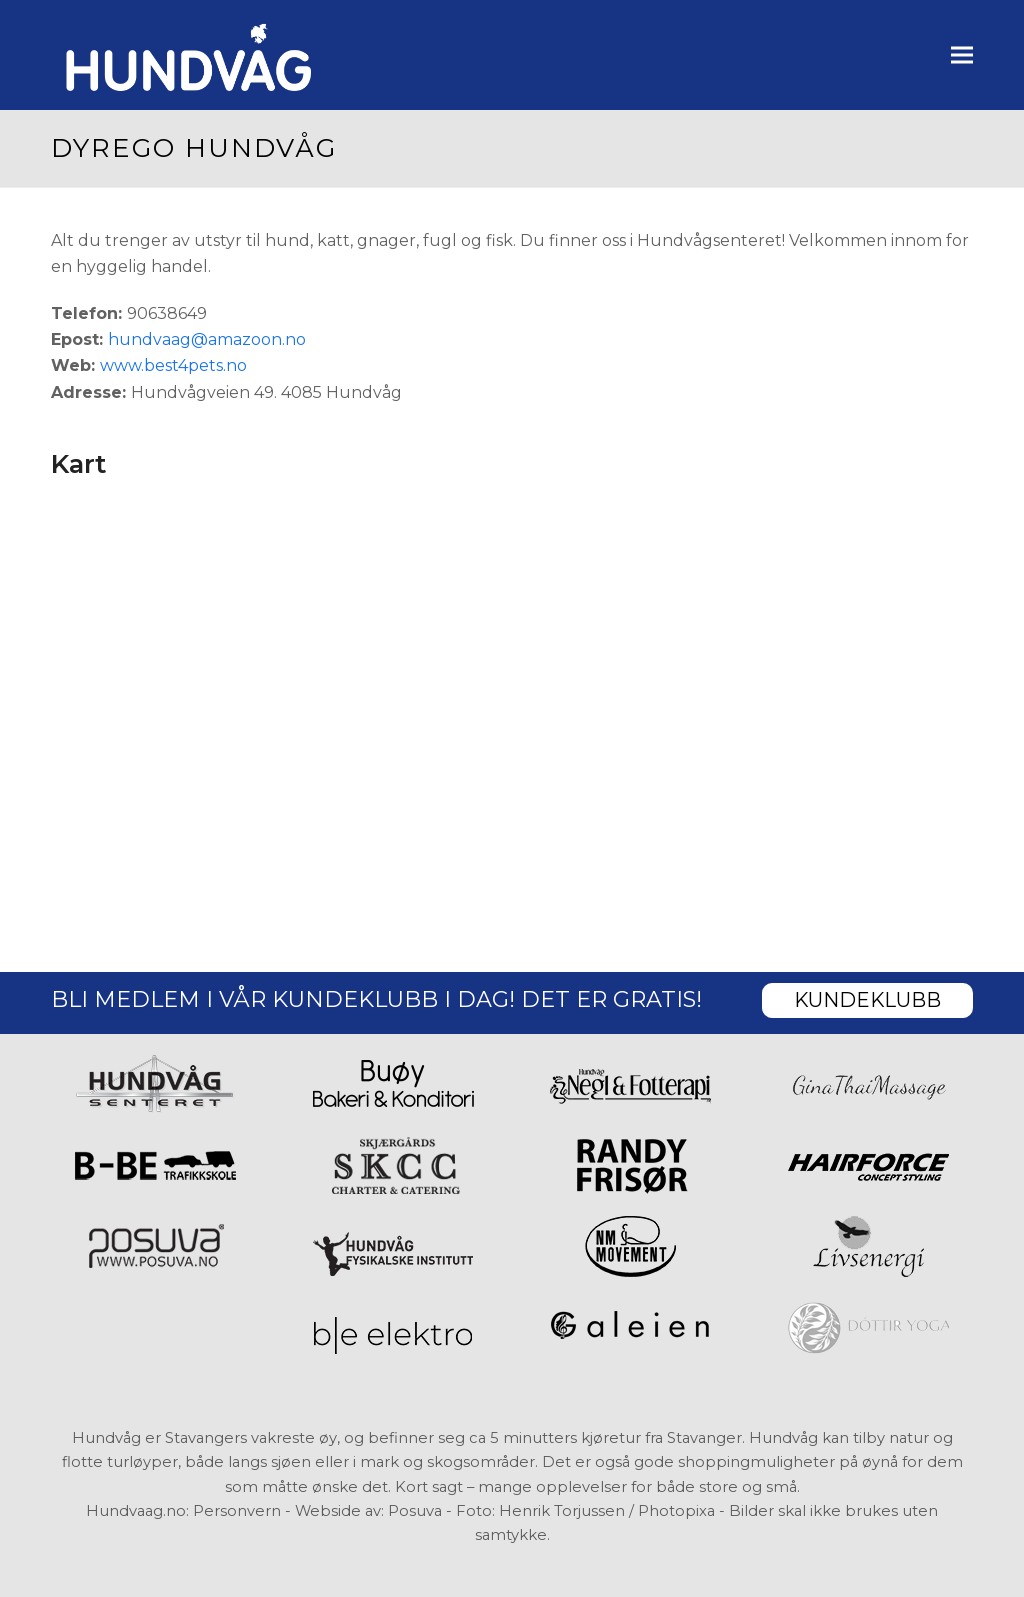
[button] (962, 54)
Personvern (237, 1511)
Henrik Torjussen (562, 1511)
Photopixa (676, 1511)
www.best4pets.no (173, 365)
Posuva (415, 1511)
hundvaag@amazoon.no (207, 339)
